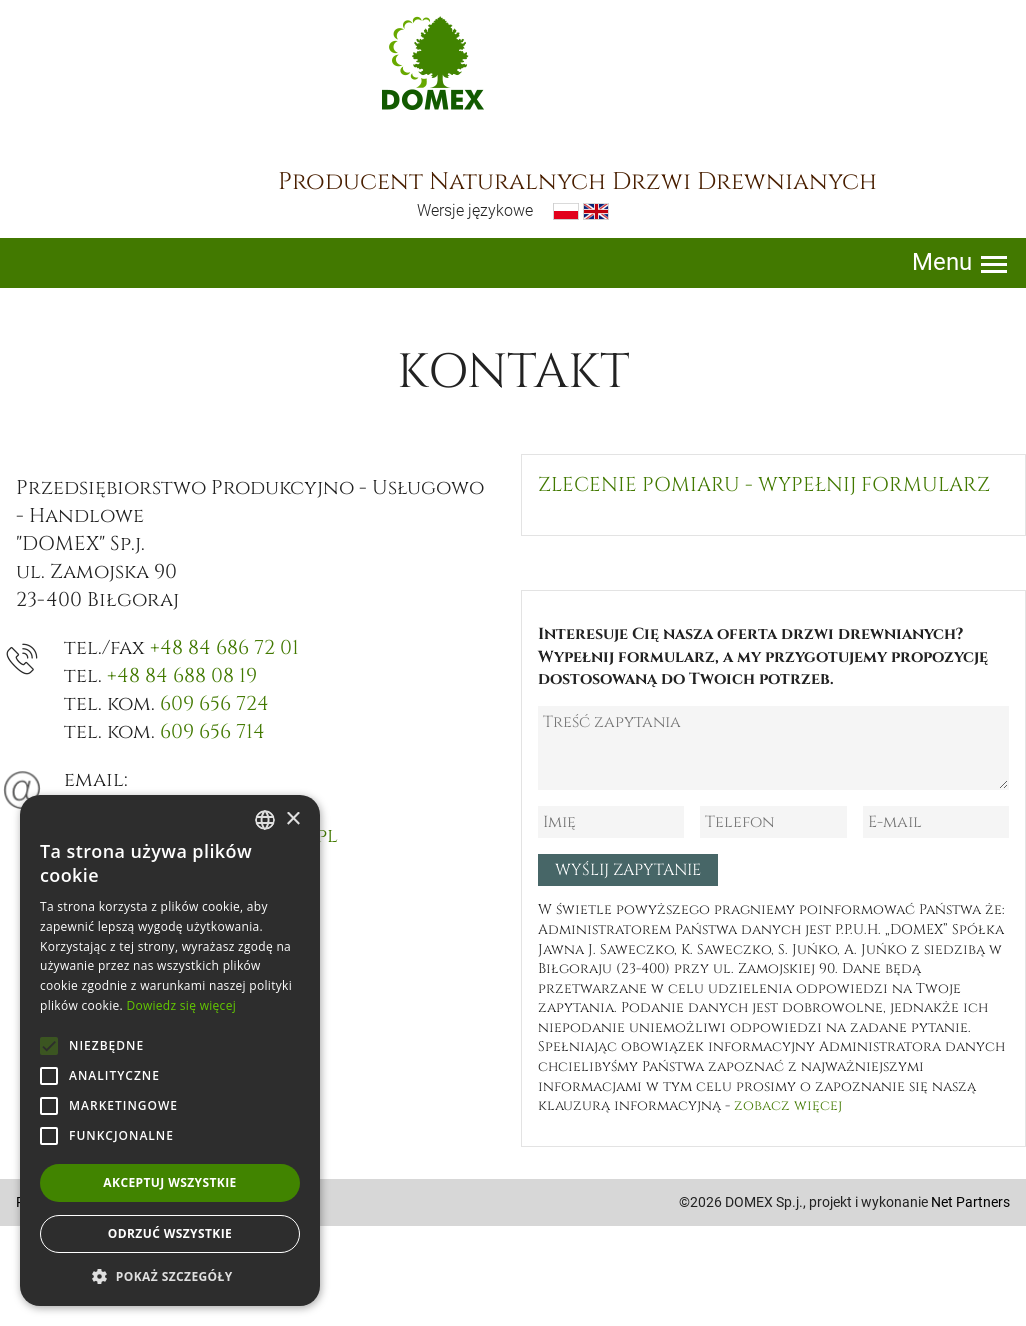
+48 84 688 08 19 (182, 675)
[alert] (170, 1050)
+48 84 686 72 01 (224, 647)
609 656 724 (214, 703)
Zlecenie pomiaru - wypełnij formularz (764, 484)
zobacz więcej (788, 1105)
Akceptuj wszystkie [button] (169, 1182)
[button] (170, 1276)
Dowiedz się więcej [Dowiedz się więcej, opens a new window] (181, 1005)
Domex (433, 63)
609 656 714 (212, 731)
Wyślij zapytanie (628, 870)
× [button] (292, 819)
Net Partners (970, 1202)
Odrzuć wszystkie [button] (170, 1233)
